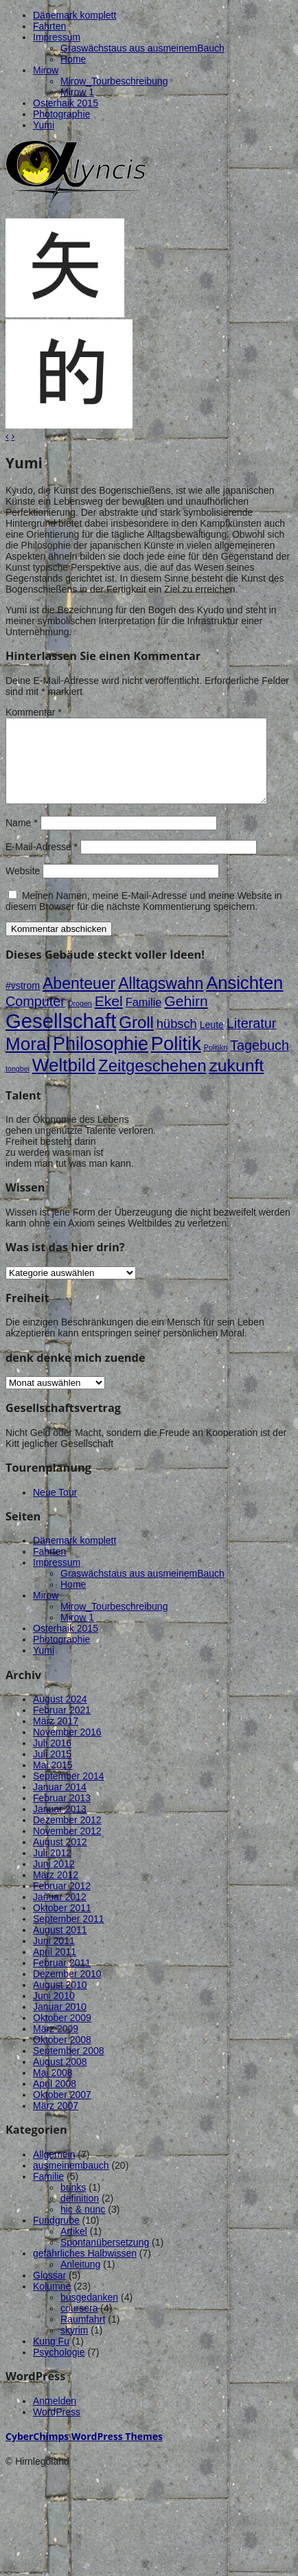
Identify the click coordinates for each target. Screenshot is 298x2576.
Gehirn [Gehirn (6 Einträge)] (185, 1017)
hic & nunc (82, 2225)
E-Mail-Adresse (41, 863)
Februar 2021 (62, 1726)
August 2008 (60, 2078)
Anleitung (80, 2280)
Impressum (56, 37)
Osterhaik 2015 (65, 103)
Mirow (45, 70)
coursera (79, 2324)
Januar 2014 (60, 1803)
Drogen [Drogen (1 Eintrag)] (80, 1020)
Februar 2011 (62, 1979)
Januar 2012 (60, 1913)
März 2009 (55, 2045)
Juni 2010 (54, 2012)
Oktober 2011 (62, 1924)
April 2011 (54, 1968)
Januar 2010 (60, 2023)
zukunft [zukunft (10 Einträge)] (236, 1082)
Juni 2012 (54, 1880)
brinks (73, 2203)
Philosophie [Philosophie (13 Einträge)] (100, 1060)
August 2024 (60, 1715)
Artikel (73, 2247)
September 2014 (68, 1792)
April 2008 (54, 2100)
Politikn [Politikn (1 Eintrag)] (215, 1064)
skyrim (74, 2346)
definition (79, 2214)
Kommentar (33, 712)
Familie (48, 2192)
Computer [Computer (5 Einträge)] (35, 1017)
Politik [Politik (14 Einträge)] (176, 1060)
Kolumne (52, 2302)
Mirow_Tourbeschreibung (114, 81)
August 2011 (60, 1946)
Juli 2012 (52, 1869)
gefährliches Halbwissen (85, 2269)
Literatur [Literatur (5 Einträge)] (252, 1039)
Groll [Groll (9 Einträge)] (136, 1038)
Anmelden (54, 2417)
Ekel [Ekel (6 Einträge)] (109, 1017)
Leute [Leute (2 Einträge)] (212, 1041)
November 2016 (67, 1748)
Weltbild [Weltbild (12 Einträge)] (63, 1081)
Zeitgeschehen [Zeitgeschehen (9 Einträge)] (152, 1082)
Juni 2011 (54, 1957)
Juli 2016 (52, 1759)
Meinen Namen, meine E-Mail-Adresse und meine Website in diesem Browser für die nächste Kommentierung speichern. (143, 917)
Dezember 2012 (67, 1836)
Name (21, 839)
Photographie (61, 114)
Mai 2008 (53, 2089)
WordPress (56, 2428)
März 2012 (55, 1891)
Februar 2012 (62, 1902)
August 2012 (60, 1858)
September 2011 (68, 1935)
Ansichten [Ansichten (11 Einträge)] (244, 999)
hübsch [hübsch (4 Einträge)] (177, 1040)
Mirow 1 (77, 92)
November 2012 (67, 1847)
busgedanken (89, 2313)
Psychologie (59, 2368)
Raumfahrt (82, 2335)
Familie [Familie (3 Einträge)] (144, 1018)
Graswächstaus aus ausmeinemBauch (142, 48)
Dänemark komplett (74, 15)
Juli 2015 (52, 1770)
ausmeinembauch (71, 2181)
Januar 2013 (60, 1825)
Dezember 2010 (67, 1990)
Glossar (49, 2291)
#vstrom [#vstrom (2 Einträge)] (22, 1001)
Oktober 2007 (62, 2111)
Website (22, 887)
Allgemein (54, 2170)
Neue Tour (55, 1508)
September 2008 (68, 2067)
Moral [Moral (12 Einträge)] (27, 1060)
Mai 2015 (53, 1781)
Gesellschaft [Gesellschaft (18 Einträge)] (60, 1037)
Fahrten (49, 26)
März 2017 (55, 1737)
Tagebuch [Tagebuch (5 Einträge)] (259, 1061)
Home (73, 59)
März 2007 (55, 2122)
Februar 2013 (62, 1814)
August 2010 (60, 2001)
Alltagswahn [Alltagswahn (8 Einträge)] (160, 1000)
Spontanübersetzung (104, 2258)
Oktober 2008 (62, 2056)
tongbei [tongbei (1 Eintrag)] (17, 1085)
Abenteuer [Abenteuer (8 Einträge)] (79, 1000)
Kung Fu (51, 2357)
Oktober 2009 (62, 2034)
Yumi (43, 124)
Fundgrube (56, 2236)
